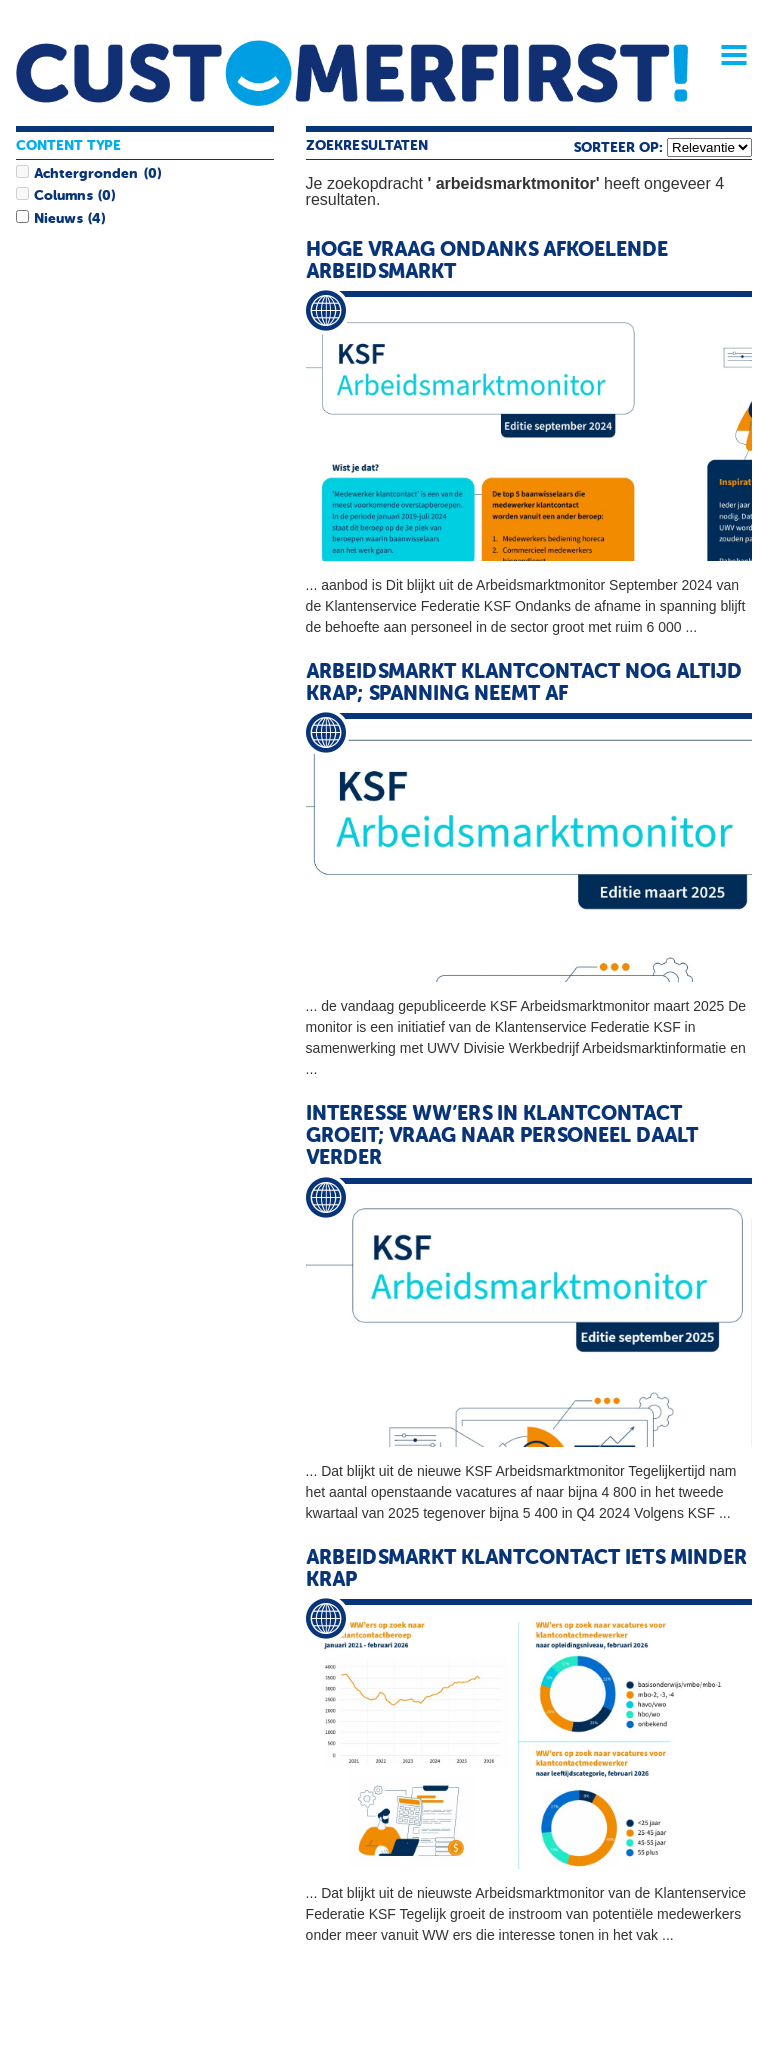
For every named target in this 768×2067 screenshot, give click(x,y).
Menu (727, 55)
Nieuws (58, 219)
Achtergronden (86, 174)
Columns (63, 196)
